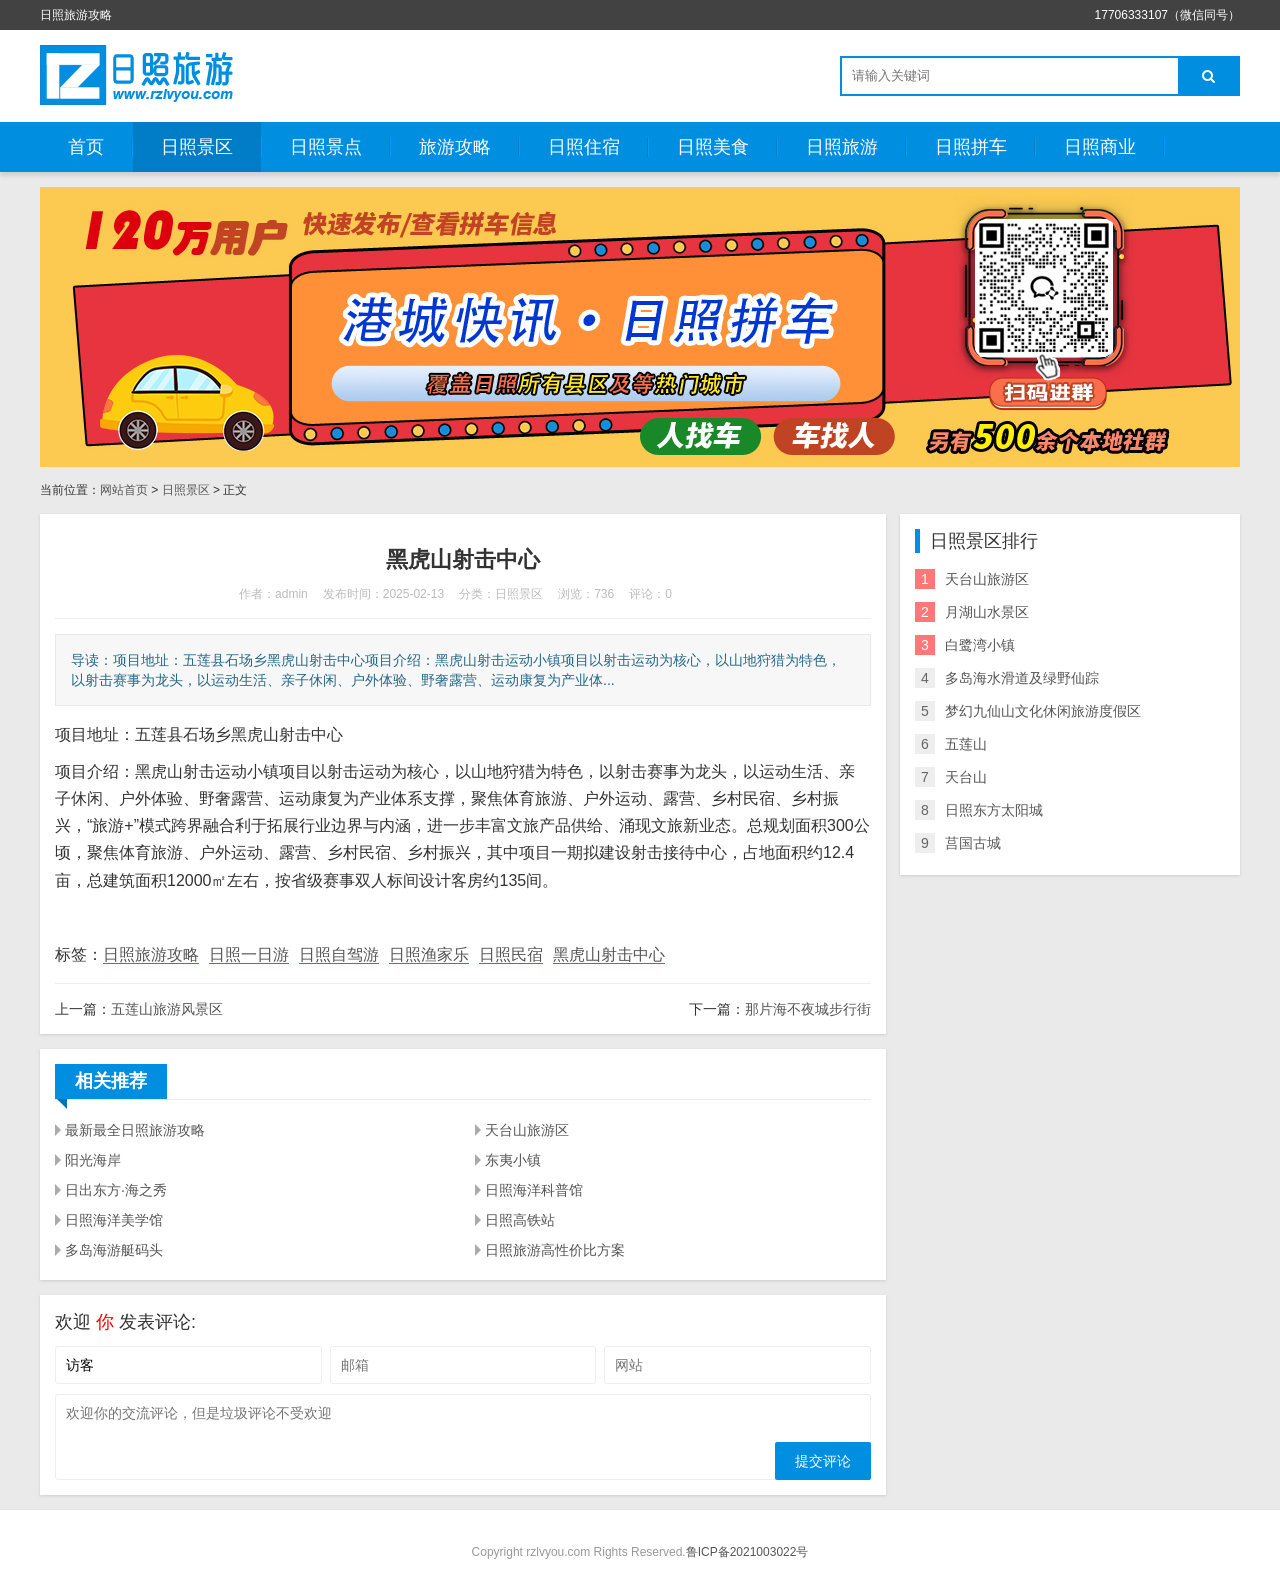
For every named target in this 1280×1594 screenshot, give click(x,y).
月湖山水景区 (987, 612)
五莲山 (966, 744)
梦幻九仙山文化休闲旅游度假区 (1043, 711)
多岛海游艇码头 (114, 1250)
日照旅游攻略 (151, 954)
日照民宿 (511, 954)
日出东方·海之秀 (116, 1190)
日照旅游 (842, 147)
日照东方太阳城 (994, 810)
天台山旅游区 (527, 1130)
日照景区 (197, 147)
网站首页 (124, 490)
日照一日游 (249, 954)
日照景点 (326, 147)
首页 (86, 147)
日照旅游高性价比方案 (555, 1250)
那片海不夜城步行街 (808, 1009)
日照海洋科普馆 (534, 1190)
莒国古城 (973, 843)
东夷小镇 (513, 1160)
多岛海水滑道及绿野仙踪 (1022, 678)
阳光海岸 (93, 1160)
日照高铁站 (520, 1220)
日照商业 (1100, 147)
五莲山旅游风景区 (167, 1009)
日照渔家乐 (429, 954)
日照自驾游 (339, 954)
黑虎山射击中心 (609, 954)
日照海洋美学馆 (114, 1220)
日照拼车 (971, 147)
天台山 (966, 777)
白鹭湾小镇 (980, 645)
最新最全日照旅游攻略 (135, 1130)
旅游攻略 (455, 147)
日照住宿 (584, 147)
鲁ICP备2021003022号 (747, 1552)
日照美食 (713, 147)
